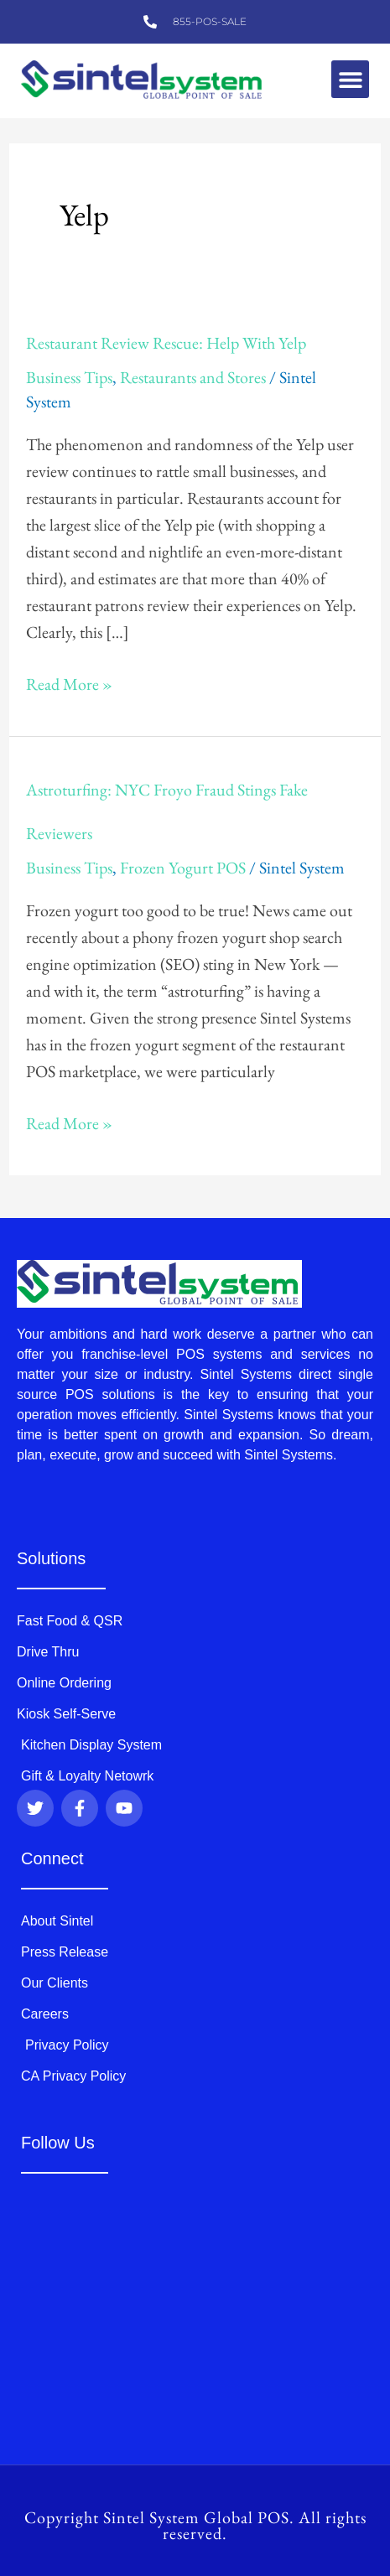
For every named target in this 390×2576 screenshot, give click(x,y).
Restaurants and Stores (193, 377)
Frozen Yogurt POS (183, 868)
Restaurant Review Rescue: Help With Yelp (166, 343)
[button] (350, 79)
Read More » (69, 683)
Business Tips (69, 377)
